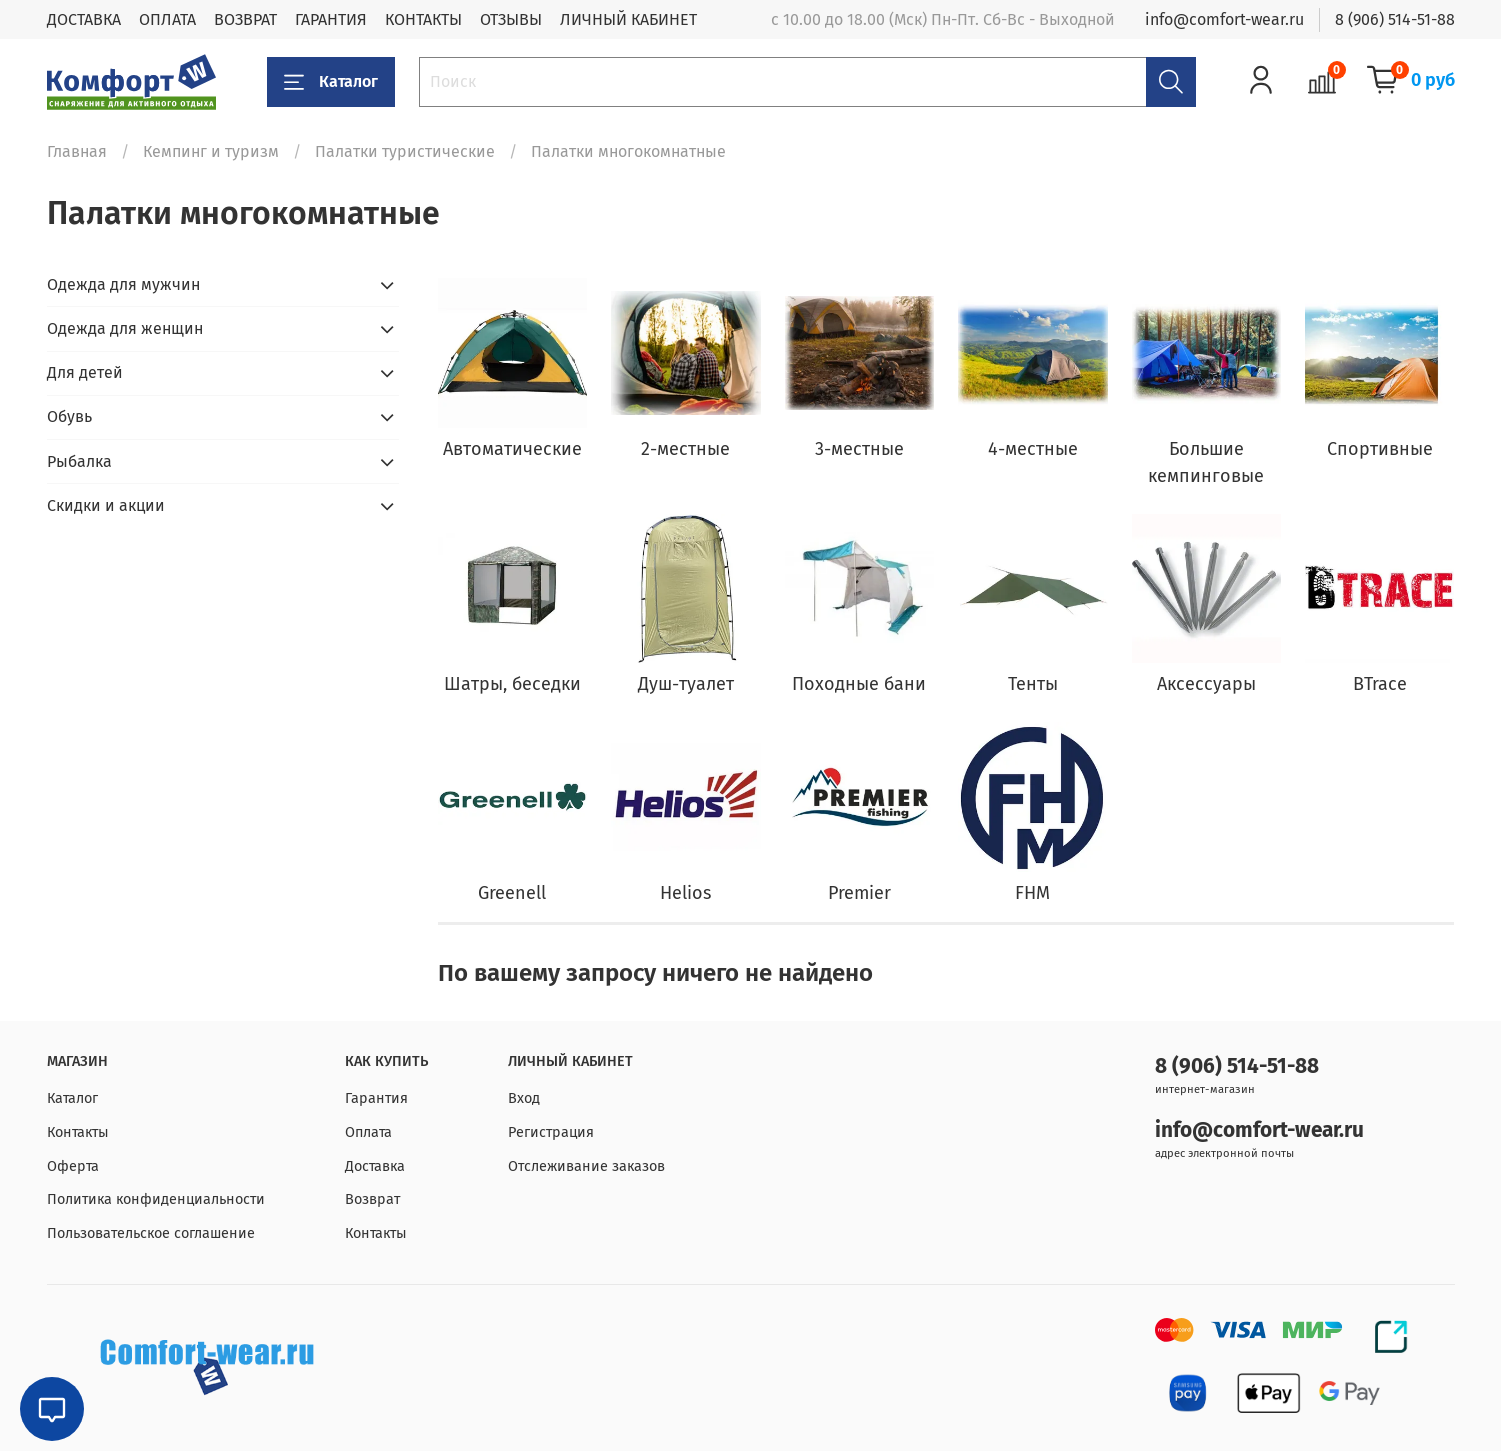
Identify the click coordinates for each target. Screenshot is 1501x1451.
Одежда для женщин (125, 328)
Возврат (372, 1199)
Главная (77, 151)
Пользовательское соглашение (151, 1233)
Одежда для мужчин (123, 284)
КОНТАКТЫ (423, 19)
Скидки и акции (106, 505)
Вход (524, 1098)
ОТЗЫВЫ (511, 19)
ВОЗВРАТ (245, 19)
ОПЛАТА (167, 19)
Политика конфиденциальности (156, 1199)
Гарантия (376, 1098)
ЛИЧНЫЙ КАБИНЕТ (628, 19)
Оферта (73, 1166)
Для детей (85, 372)
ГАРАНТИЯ (331, 19)
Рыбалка (79, 461)
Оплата (368, 1132)
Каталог (331, 82)
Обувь (69, 416)
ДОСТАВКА (84, 19)
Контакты (78, 1132)
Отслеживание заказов (586, 1166)
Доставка (375, 1166)
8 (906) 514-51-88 (1395, 19)
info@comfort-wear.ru (1224, 19)
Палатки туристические (405, 151)
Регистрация (551, 1132)
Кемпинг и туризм (211, 151)
